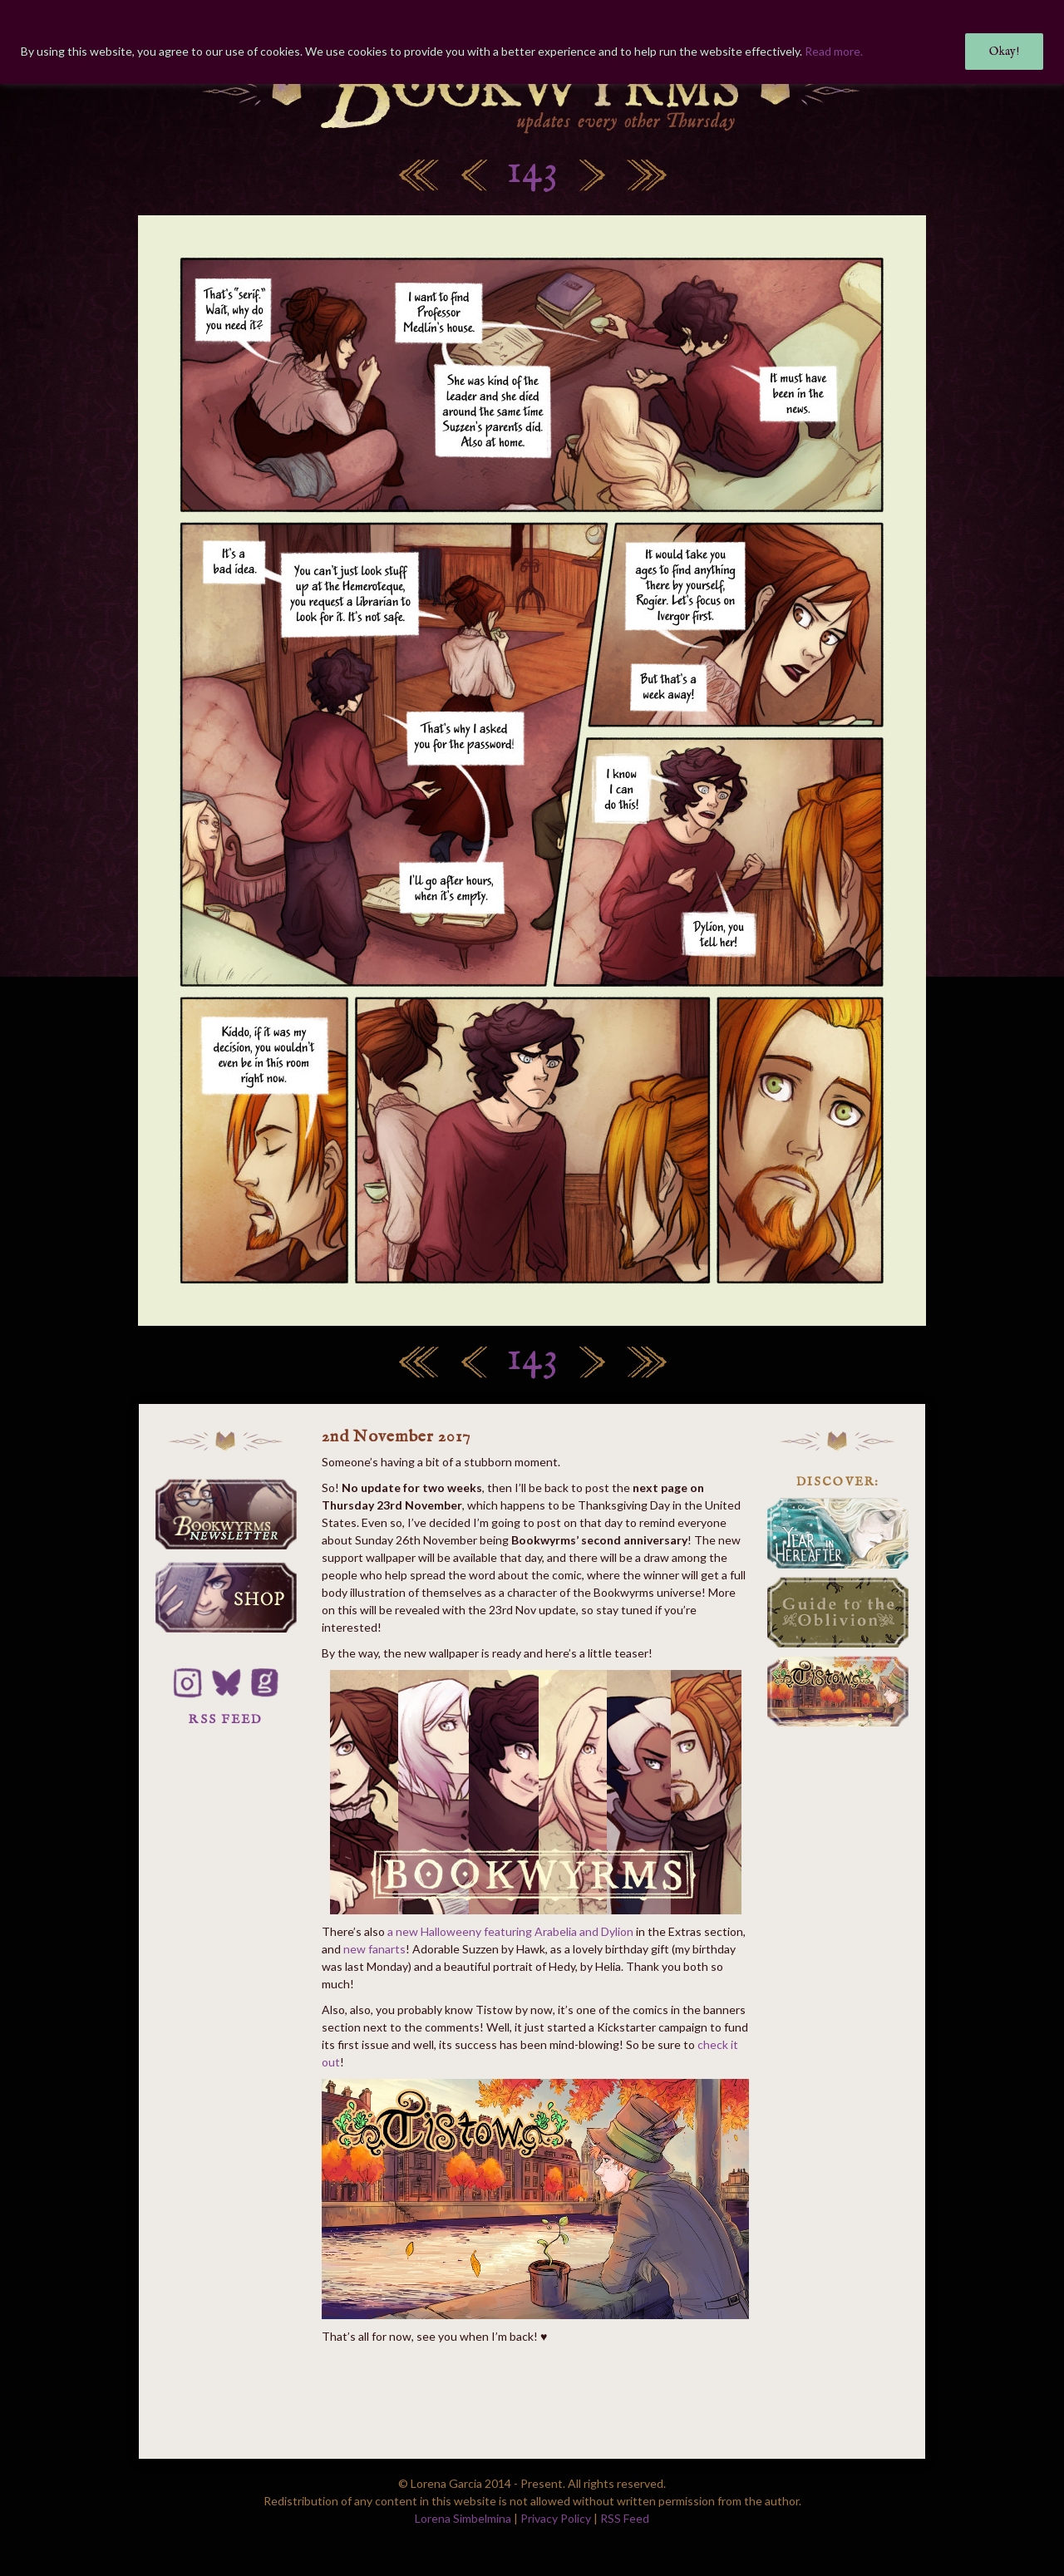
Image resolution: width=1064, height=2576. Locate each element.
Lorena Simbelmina (463, 2518)
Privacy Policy (555, 2518)
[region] (532, 42)
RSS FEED (226, 1719)
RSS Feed (624, 2518)
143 (532, 171)
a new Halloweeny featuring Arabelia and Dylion (510, 1931)
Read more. (834, 51)
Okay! (1004, 51)
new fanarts (374, 1949)
